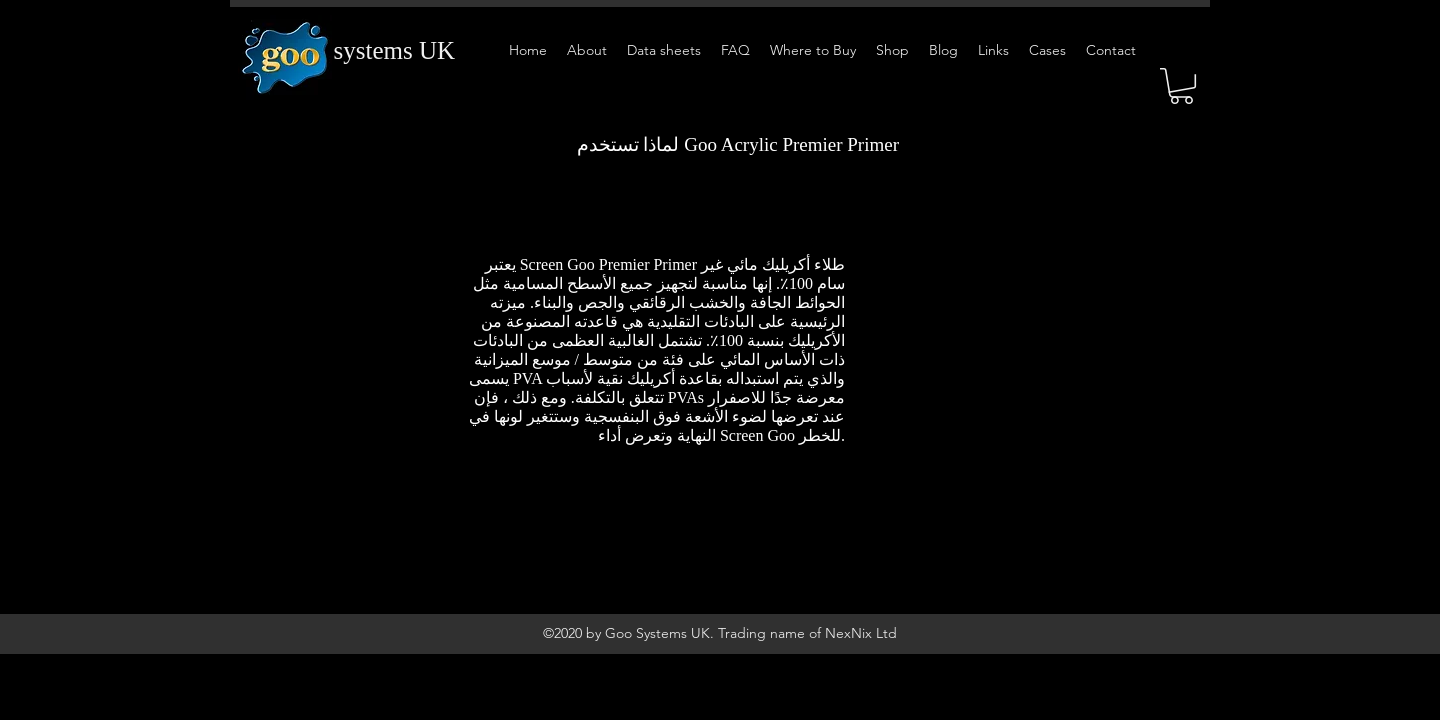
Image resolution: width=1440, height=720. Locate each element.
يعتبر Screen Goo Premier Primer (591, 264)
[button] (1181, 86)
